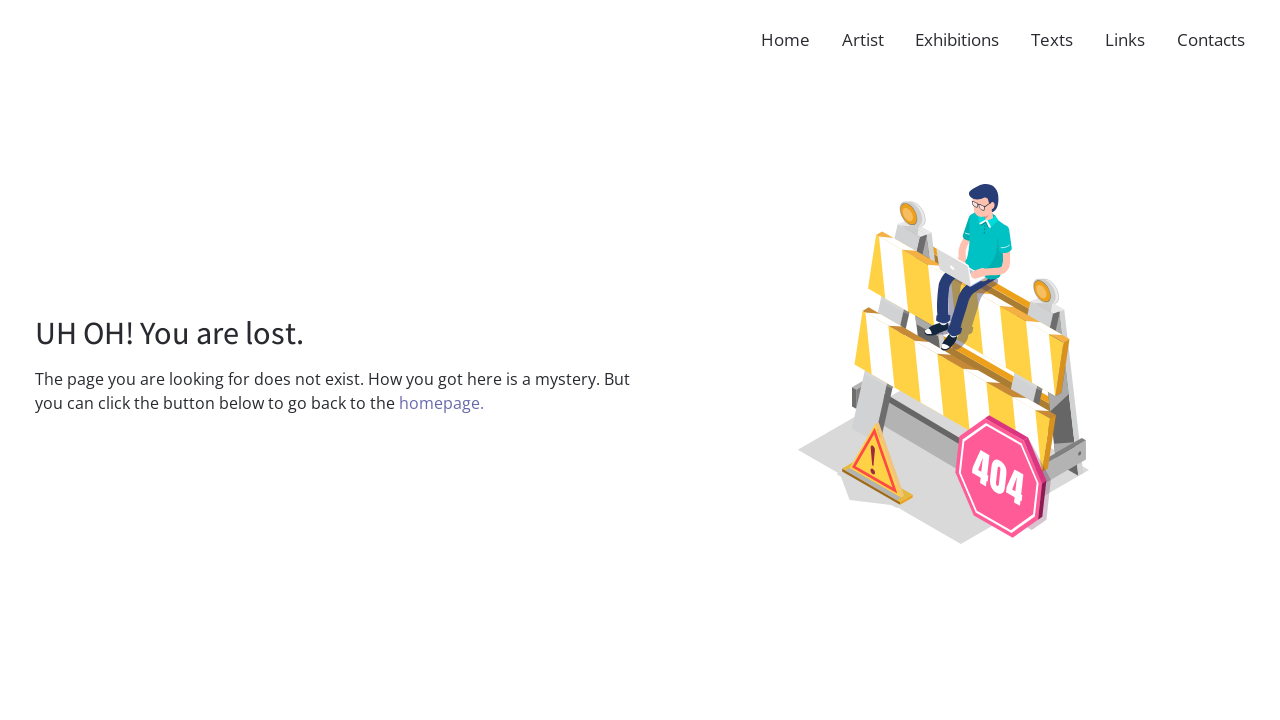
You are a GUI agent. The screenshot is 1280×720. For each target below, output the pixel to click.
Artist (863, 39)
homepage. (441, 403)
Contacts (1211, 39)
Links (1125, 39)
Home (785, 39)
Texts (1052, 39)
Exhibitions (957, 39)
